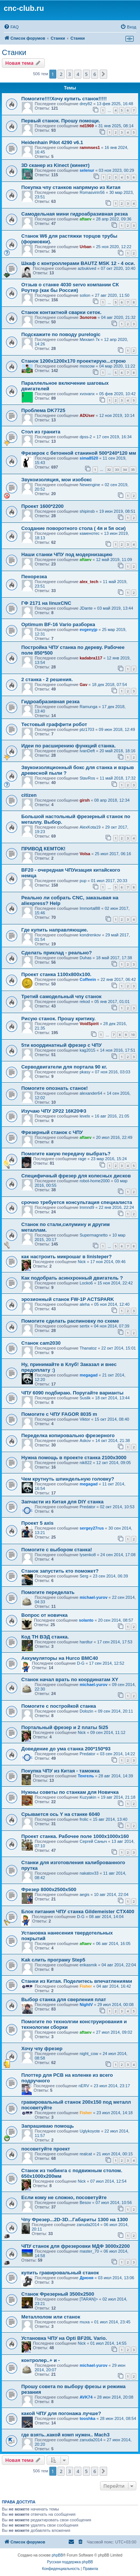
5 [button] (86, 74)
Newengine (90, 484)
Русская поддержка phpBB (70, 2562)
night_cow (89, 2053)
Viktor (85, 1419)
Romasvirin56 (92, 192)
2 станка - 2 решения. (47, 679)
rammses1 (90, 147)
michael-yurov (94, 1597)
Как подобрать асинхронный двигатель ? (72, 1278)
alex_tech (89, 581)
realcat (86, 2154)
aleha (85, 1304)
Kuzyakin (88, 1797)
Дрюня (86, 2277)
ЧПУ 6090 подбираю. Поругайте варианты (72, 1393)
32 (109, 469)
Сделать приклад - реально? (56, 952)
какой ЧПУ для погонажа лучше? (61, 2413)
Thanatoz (88, 1348)
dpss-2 (86, 437)
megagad (88, 1375)
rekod (85, 1001)
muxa (85, 2322)
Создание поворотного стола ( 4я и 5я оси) (73, 528)
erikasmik (88, 1965)
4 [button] (78, 74)
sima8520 (89, 458)
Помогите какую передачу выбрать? (66, 1153)
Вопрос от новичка (44, 1615)
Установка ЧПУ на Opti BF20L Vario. (64, 2338)
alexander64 (91, 1093)
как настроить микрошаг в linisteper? (66, 1256)
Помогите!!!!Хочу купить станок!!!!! (64, 98)
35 (133, 469)
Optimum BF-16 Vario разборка (58, 624)
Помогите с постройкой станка (58, 1706)
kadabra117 (91, 658)
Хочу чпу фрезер (41, 2048)
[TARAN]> (89, 2299)
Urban (85, 246)
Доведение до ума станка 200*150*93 (66, 1749)
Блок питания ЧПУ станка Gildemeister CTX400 (77, 1911)
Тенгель (86, 1776)
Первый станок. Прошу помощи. (60, 121)
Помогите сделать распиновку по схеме (70, 1321)
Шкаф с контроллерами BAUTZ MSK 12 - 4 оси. (78, 263)
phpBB (57, 2555)
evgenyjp (88, 629)
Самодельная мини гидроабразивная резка (74, 214)
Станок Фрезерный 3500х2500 (57, 2294)
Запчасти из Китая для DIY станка (62, 1502)
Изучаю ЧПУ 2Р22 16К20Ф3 (53, 1111)
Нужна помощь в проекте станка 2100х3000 (74, 1457)
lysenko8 (88, 1554)
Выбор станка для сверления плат (63, 1999)
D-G (80, 1663)
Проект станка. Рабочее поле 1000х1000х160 (75, 1836)
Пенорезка (34, 576)
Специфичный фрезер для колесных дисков (76, 1176)
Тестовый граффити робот (54, 724)
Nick (81, 1261)
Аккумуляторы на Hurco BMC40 (59, 1658)
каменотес (89, 533)
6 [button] (94, 74)
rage (82, 1158)
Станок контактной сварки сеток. (61, 312)
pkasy (85, 1072)
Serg (84, 1576)
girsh (85, 800)
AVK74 (86, 2397)
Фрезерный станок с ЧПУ (52, 1132)
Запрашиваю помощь (47, 2126)
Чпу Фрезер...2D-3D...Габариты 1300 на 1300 (74, 2219)
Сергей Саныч (93, 1841)
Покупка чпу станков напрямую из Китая (71, 187)
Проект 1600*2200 (42, 506)
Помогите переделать (48, 1592)
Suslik (85, 1398)
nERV (83, 2085)
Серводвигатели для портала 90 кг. (64, 1067)
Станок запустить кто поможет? (60, 1571)
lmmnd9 (87, 1207)
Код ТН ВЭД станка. (45, 1637)
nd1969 (87, 126)
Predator (87, 1507)
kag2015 (87, 1050)
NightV (86, 2004)
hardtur (86, 1642)
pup (83, 880)
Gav (83, 684)
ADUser (87, 415)
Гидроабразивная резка (50, 701)
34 (125, 469)
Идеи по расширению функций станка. (68, 746)
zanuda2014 (88, 2224)
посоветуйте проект (45, 2149)
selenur (87, 170)
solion (85, 295)
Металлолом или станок (50, 2317)
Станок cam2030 (40, 1343)
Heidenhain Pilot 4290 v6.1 (52, 142)
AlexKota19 (90, 827)
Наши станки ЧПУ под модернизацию (66, 554)
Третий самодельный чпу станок (61, 996)
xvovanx (87, 393)
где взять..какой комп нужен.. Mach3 (65, 2435)
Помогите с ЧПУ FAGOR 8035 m (59, 1414)
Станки (14, 52)
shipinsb (87, 511)
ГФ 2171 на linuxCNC (46, 603)
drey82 (86, 103)
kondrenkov (90, 935)
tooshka (87, 2418)
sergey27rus (92, 1528)
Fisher (86, 1986)
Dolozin (86, 1711)
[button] (103, 74)
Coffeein (88, 979)
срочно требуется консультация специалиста (76, 1202)
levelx (85, 1116)
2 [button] (61, 74)
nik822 (85, 1462)
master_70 (89, 2251)
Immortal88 (90, 908)
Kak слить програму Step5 (53, 1960)
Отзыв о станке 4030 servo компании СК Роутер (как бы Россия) (70, 287)
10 (133, 1034)
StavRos (87, 778)
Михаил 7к (89, 339)
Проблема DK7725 (43, 410)
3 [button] (69, 74)
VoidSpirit (89, 1023)
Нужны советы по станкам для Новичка (70, 1792)
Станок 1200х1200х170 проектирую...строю (73, 361)
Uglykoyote (90, 2131)
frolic (84, 1819)
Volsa (85, 853)
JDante (86, 608)
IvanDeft (87, 751)
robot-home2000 (95, 1181)
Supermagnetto (94, 1235)
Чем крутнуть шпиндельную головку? (67, 1479)
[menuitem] (11, 26)
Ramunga (88, 706)
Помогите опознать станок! (54, 1088)
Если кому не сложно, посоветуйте (64, 2197)
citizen (29, 795)
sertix (84, 1326)
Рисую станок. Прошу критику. (58, 1018)
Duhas (85, 957)
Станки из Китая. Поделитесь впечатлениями (76, 1981)
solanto (86, 1620)
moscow (87, 366)
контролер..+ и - (40, 2360)
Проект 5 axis (37, 1523)
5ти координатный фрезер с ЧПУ (61, 1045)
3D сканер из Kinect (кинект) (55, 165)
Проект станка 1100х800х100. (56, 974)
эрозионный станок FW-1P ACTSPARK (67, 1299)
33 (117, 469)
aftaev (85, 219)
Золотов (88, 317)
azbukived (87, 268)
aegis (84, 1894)
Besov (85, 2202)
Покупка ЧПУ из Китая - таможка (60, 1771)
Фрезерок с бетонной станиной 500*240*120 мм (78, 453)
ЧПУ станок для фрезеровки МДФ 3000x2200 (75, 2246)
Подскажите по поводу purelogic (60, 334)
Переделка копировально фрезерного (68, 1435)
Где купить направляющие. (54, 930)
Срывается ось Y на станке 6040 (60, 1814)
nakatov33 (89, 1873)
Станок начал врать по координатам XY (69, 1679)
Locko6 (86, 1283)
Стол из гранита (40, 432)
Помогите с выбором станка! (56, 1549)
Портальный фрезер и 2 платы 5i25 (64, 1727)
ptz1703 (87, 729)
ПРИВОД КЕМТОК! (43, 848)
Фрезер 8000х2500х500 (48, 1889)
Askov (85, 1440)
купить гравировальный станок (60, 2272)
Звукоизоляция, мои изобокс (56, 479)
